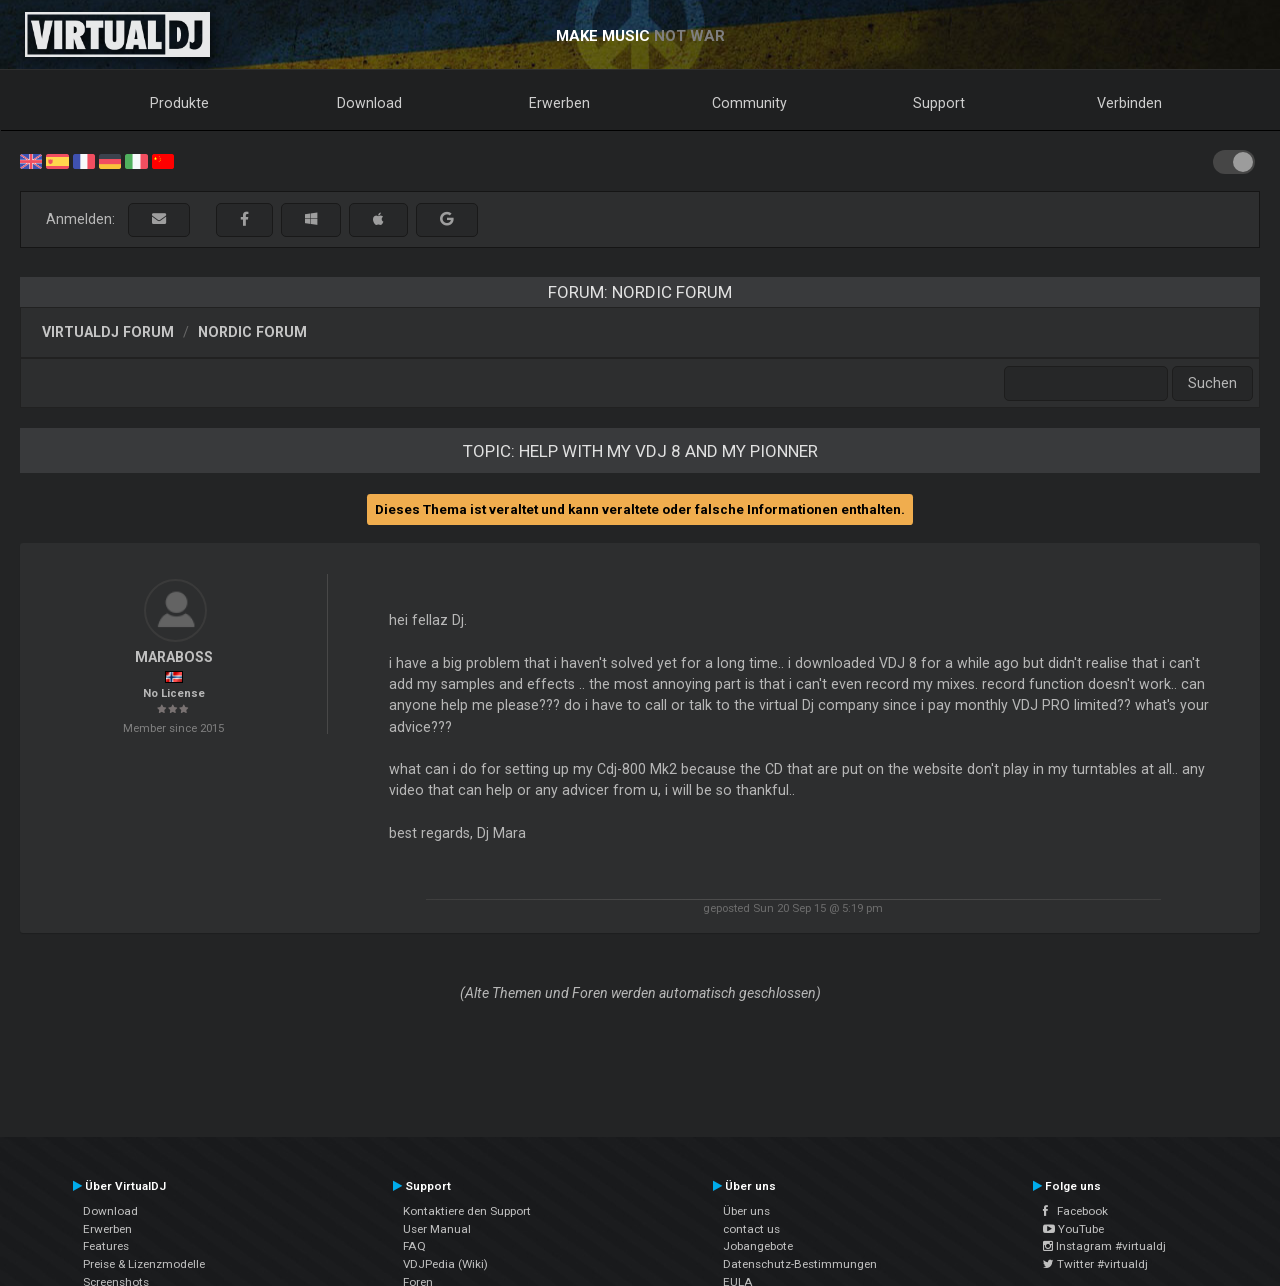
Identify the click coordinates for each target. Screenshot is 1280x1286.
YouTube (1073, 1229)
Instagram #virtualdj (1104, 1246)
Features (106, 1246)
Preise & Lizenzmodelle (144, 1264)
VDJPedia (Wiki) (445, 1264)
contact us (751, 1229)
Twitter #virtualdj (1095, 1264)
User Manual (437, 1229)
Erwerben (559, 103)
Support (939, 103)
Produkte (179, 103)
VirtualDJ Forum (108, 332)
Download (369, 103)
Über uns (746, 1211)
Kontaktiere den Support (467, 1211)
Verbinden (1129, 103)
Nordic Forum (252, 332)
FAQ (414, 1246)
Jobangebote (758, 1246)
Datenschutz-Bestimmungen (800, 1264)
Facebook (1075, 1211)
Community (749, 103)
